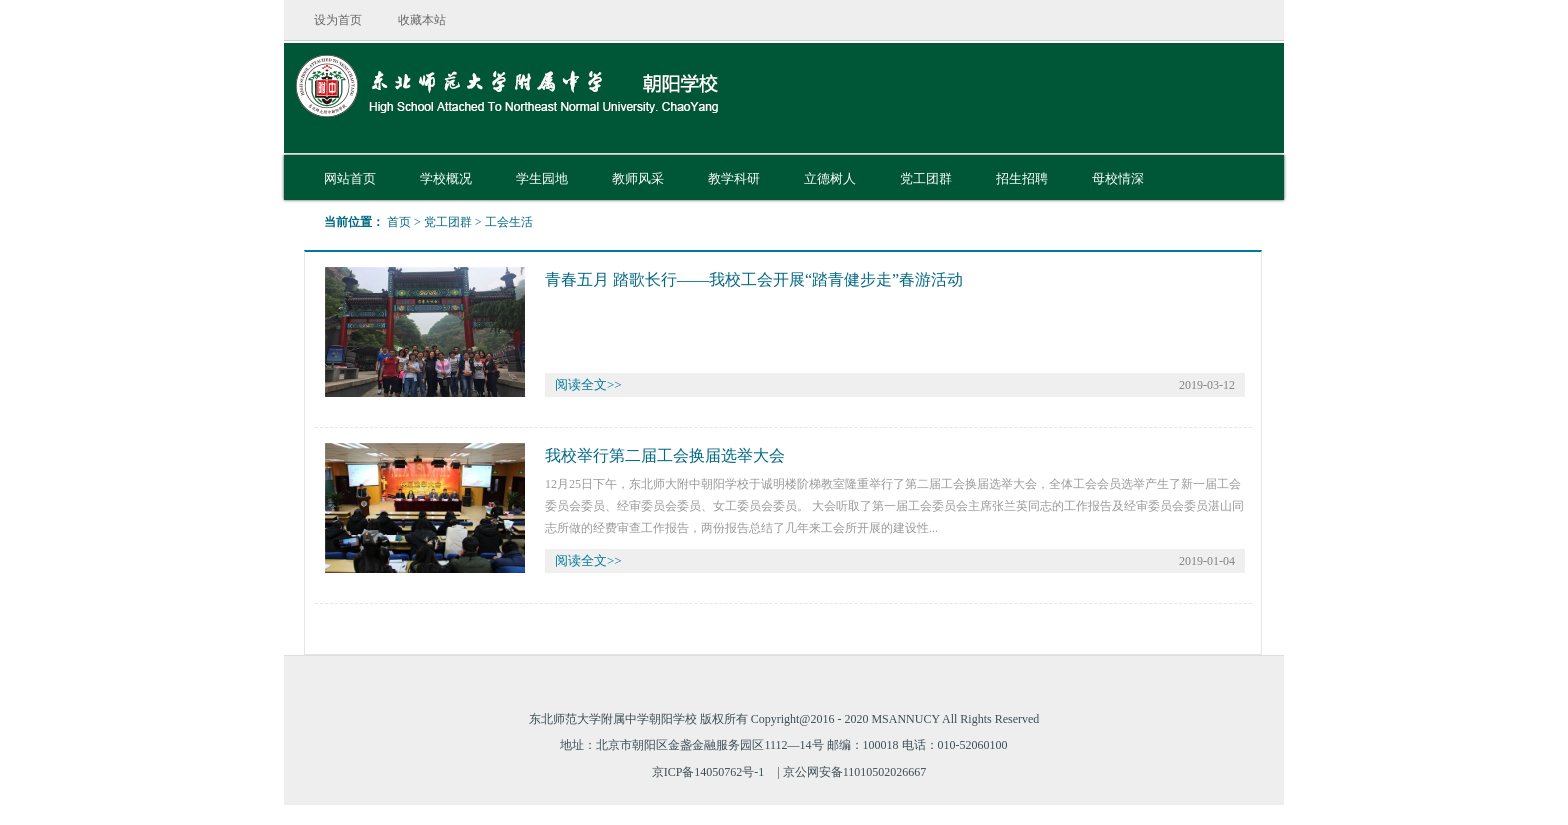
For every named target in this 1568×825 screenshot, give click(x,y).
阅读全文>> (588, 384)
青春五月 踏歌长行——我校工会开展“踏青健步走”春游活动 (754, 279)
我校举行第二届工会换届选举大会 (665, 455)
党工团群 (448, 222)
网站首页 (350, 178)
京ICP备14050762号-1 (708, 772)
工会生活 (509, 222)
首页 (399, 222)
